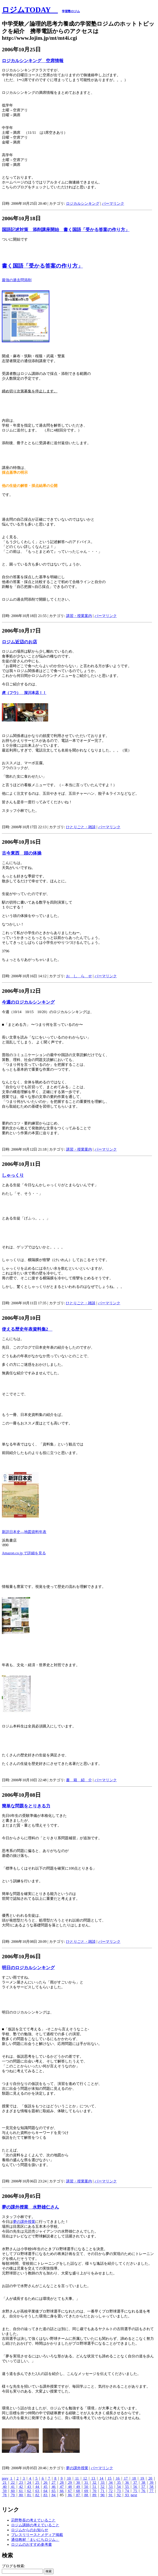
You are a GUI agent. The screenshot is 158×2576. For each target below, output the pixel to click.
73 (119, 2491)
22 (13, 2482)
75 (135, 2491)
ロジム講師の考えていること (35, 2525)
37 (135, 2482)
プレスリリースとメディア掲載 (37, 2535)
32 (94, 2482)
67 (70, 2491)
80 (21, 2495)
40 (4, 2487)
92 (119, 2495)
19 (142, 2478)
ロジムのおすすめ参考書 (31, 2544)
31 (86, 2482)
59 (4, 2491)
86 (70, 2495)
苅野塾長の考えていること (33, 2520)
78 (4, 2495)
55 (127, 2487)
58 (151, 2487)
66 (61, 2491)
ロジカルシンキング (82, 203)
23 (21, 2482)
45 (45, 2487)
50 (86, 2487)
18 (134, 2478)
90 (102, 2495)
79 (13, 2495)
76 (143, 2491)
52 (102, 2487)
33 (102, 2482)
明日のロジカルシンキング (28, 1967)
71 (102, 2491)
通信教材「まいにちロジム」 (35, 2540)
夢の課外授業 (24, 2222)
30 (78, 2482)
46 (53, 2487)
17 (126, 2478)
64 (45, 2491)
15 (109, 2478)
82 (37, 2495)
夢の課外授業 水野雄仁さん (30, 2207)
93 (127, 2495)
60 (13, 2491)
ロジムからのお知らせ (29, 2530)
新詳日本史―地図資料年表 (24, 1532)
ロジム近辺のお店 (19, 641)
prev (5, 2478)
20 (150, 2478)
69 (86, 2491)
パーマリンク (113, 203)
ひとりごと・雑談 (81, 827)
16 (117, 2478)
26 (45, 2482)
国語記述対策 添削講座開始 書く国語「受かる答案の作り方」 (66, 229)
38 (143, 2482)
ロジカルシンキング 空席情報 (32, 60)
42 (21, 2487)
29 (70, 2482)
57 (143, 2487)
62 (29, 2491)
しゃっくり (13, 1175)
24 (29, 2482)
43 (29, 2487)
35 (119, 2482)
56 (135, 2487)
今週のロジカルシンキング (28, 1002)
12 (85, 2478)
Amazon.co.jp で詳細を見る (24, 1553)
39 (151, 2482)
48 (70, 2487)
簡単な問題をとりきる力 (26, 1805)
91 (111, 2495)
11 (76, 2478)
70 (94, 2491)
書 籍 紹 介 (79, 1780)
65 (53, 2491)
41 (13, 2487)
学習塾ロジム (71, 11)
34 (111, 2482)
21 (4, 2482)
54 (119, 2487)
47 (61, 2487)
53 (111, 2487)
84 (53, 2495)
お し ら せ (79, 976)
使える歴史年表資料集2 (27, 1329)
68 (78, 2491)
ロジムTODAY (30, 10)
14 (101, 2478)
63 (37, 2491)
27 (53, 2482)
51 (94, 2487)
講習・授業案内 (79, 616)
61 (21, 2491)
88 (86, 2495)
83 (45, 2495)
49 (78, 2487)
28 (61, 2482)
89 (94, 2495)
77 (151, 2491)
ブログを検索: (13, 2566)
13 (93, 2478)
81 (29, 2495)
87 (78, 2495)
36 (127, 2482)
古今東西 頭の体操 (21, 853)
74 (127, 2491)
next (134, 2495)
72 (111, 2491)
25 (37, 2482)
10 (69, 2478)
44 (37, 2487)
